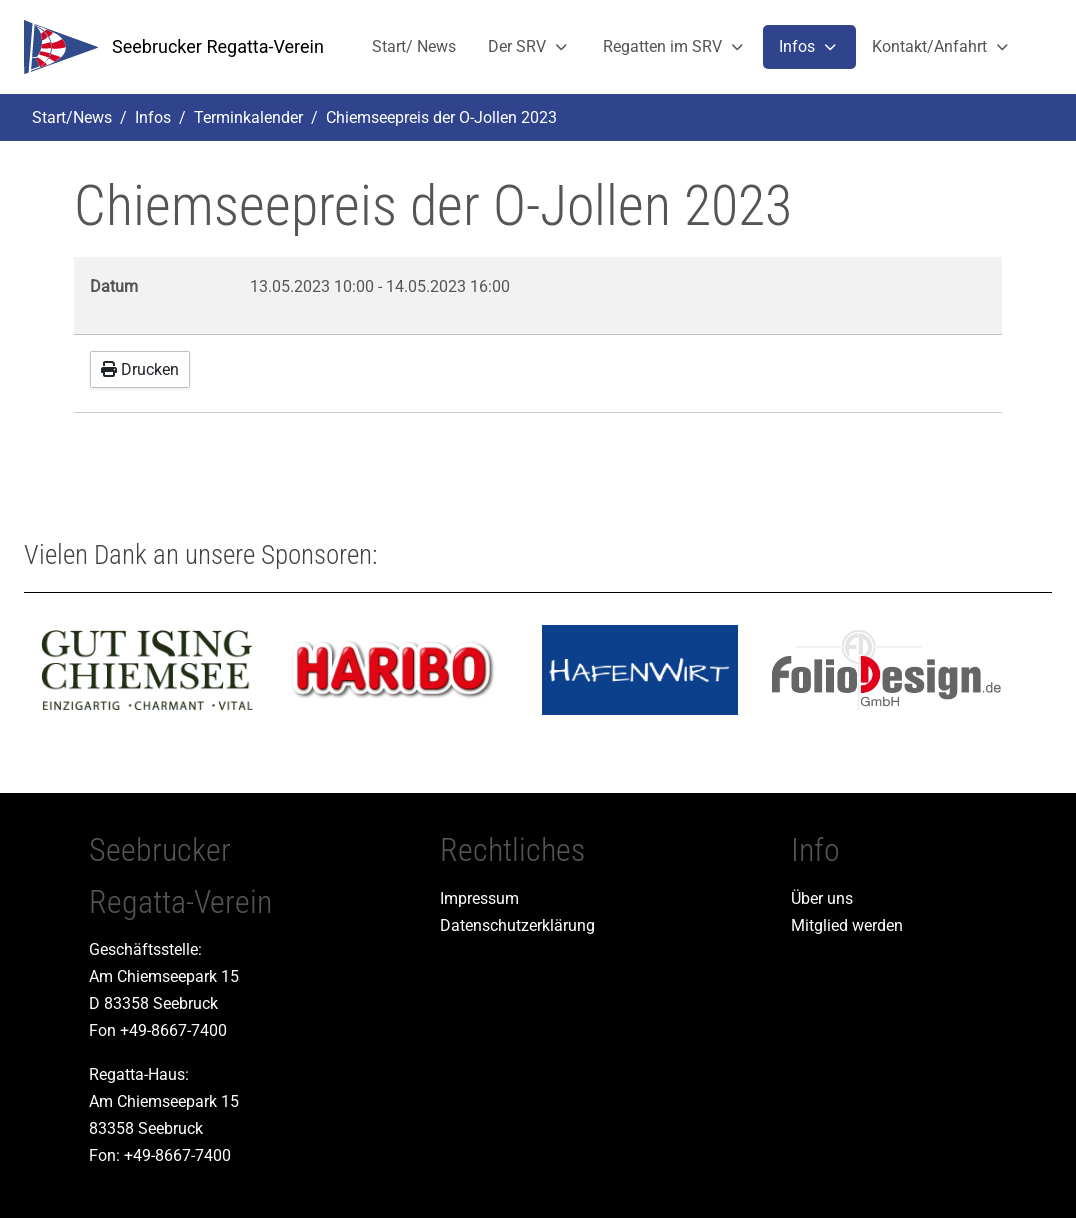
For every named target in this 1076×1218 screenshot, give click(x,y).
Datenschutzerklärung (517, 925)
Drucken (140, 369)
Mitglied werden (847, 925)
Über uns (822, 898)
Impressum (479, 898)
